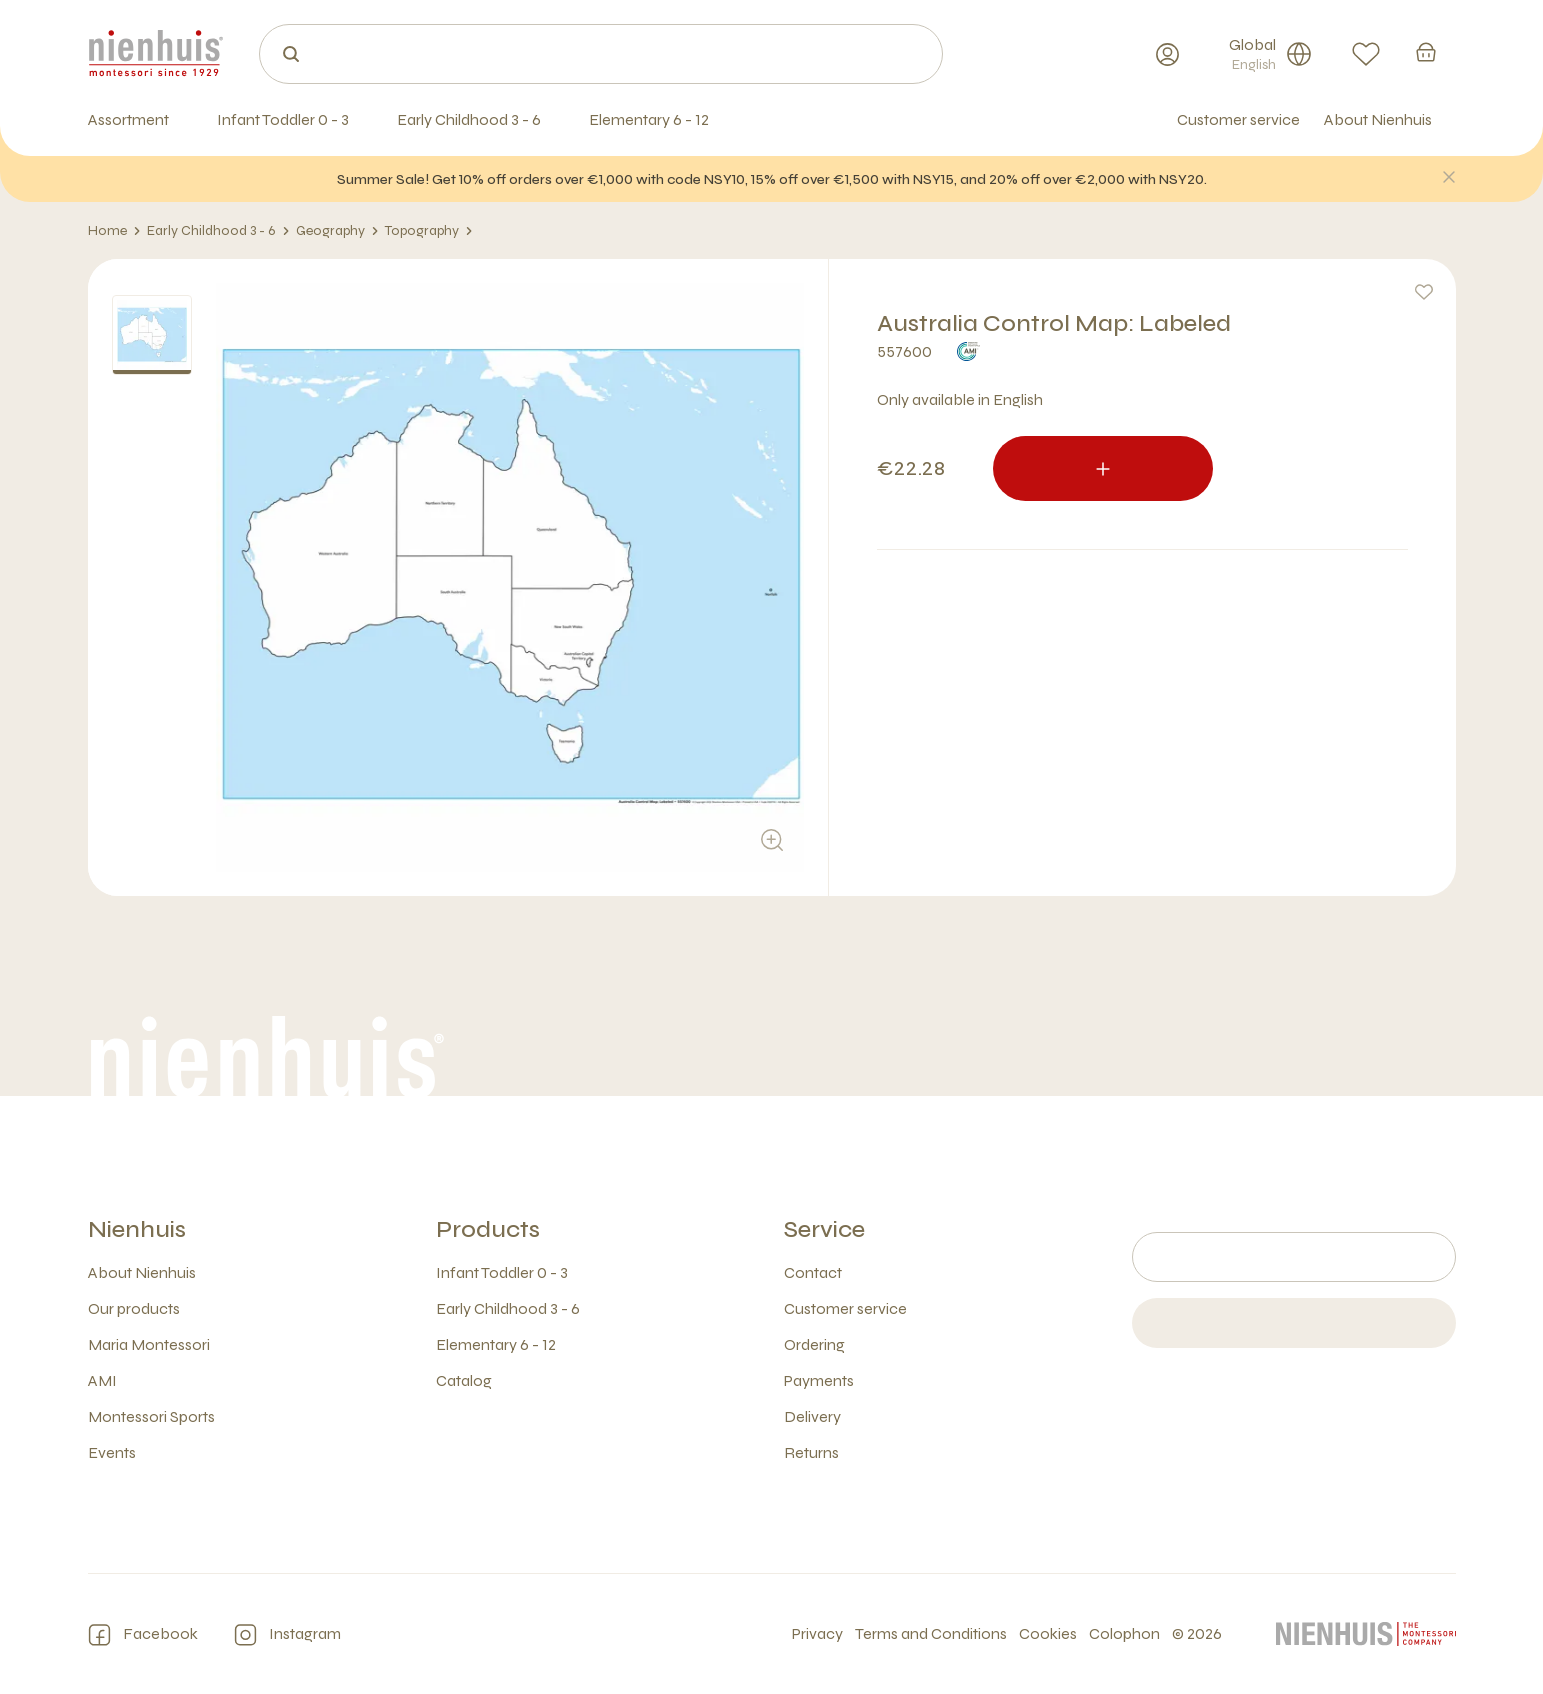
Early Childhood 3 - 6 (218, 231)
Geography (337, 231)
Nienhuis (137, 1229)
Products (488, 1229)
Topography (429, 231)
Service (824, 1229)
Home (114, 231)
